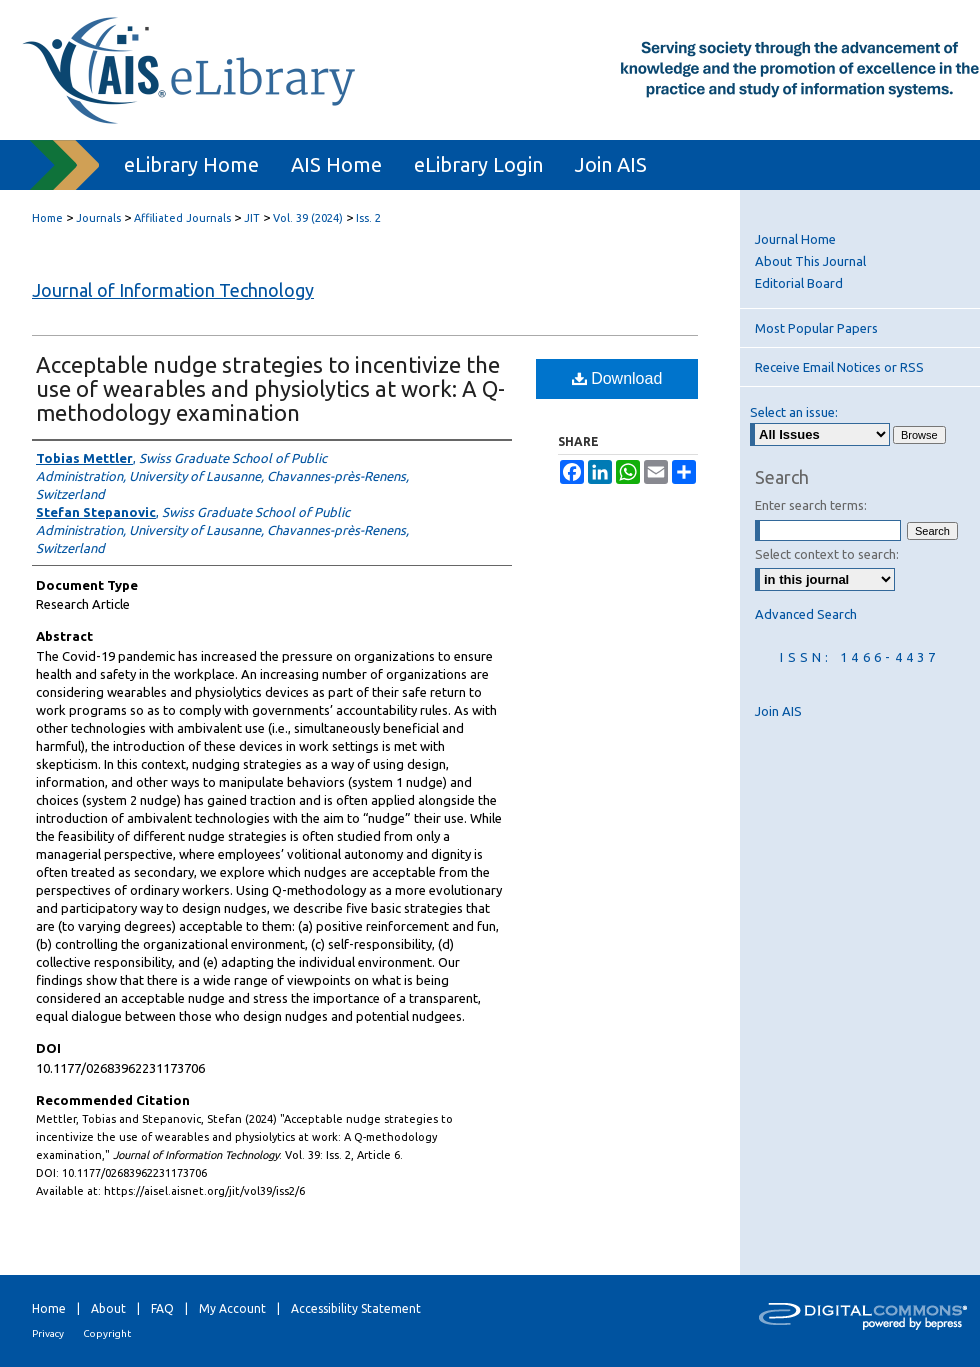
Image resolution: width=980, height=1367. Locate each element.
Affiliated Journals (182, 218)
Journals (98, 218)
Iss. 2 (368, 218)
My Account (232, 1308)
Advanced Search (806, 614)
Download (617, 378)
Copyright (107, 1333)
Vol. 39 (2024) (308, 218)
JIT (252, 218)
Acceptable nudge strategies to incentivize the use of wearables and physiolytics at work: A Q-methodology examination (270, 388)
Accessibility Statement (356, 1308)
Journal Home (795, 239)
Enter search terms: (811, 505)
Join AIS (778, 711)
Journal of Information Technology (173, 290)
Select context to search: (827, 554)
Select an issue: (794, 412)
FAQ (162, 1308)
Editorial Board (799, 283)
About (108, 1308)
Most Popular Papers (816, 328)
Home (47, 218)
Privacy (48, 1333)
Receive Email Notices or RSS (839, 367)
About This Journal (810, 261)
